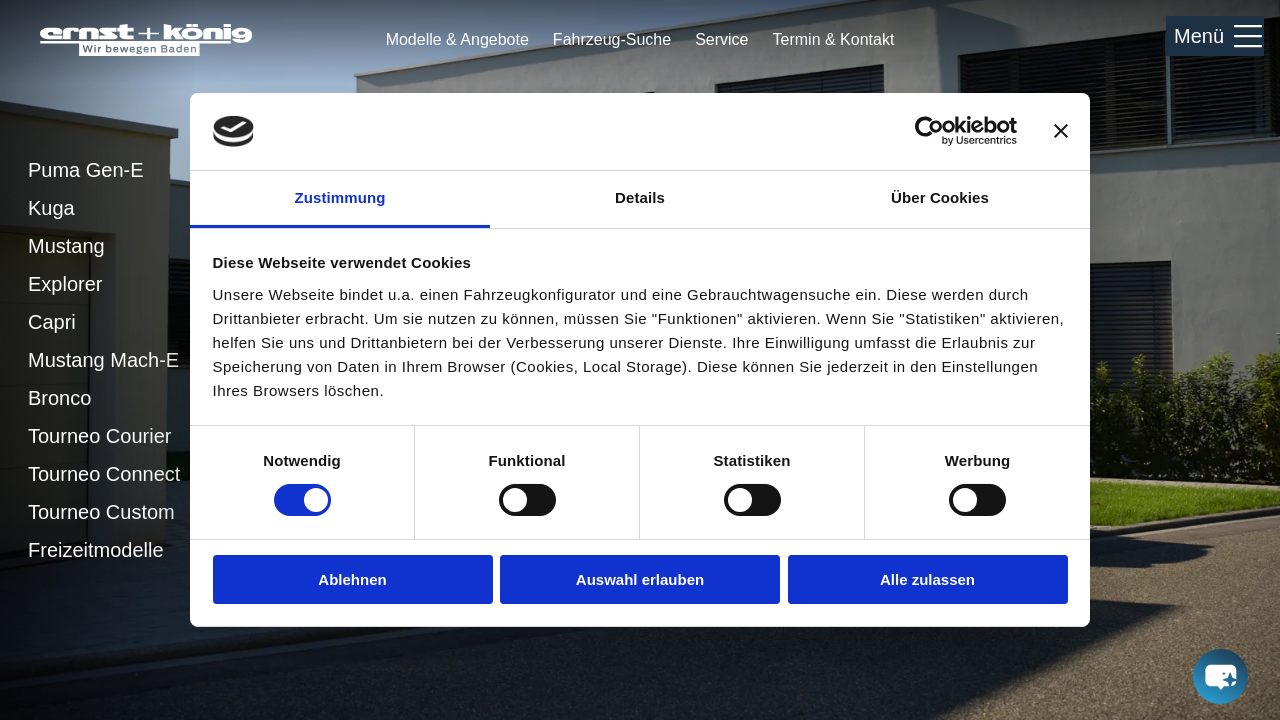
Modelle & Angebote (457, 40)
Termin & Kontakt (834, 40)
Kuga (51, 208)
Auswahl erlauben (640, 579)
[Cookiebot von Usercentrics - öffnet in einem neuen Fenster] (929, 131)
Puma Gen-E (86, 170)
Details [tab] (640, 197)
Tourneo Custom (101, 512)
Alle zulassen (927, 579)
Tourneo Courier (99, 436)
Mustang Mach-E (103, 360)
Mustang (66, 246)
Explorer (65, 284)
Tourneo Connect (104, 474)
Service (721, 39)
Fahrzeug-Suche (612, 39)
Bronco (59, 398)
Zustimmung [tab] (340, 197)
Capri (52, 322)
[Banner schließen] (1061, 131)
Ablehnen (352, 579)
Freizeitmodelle (96, 550)
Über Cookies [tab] (940, 197)
